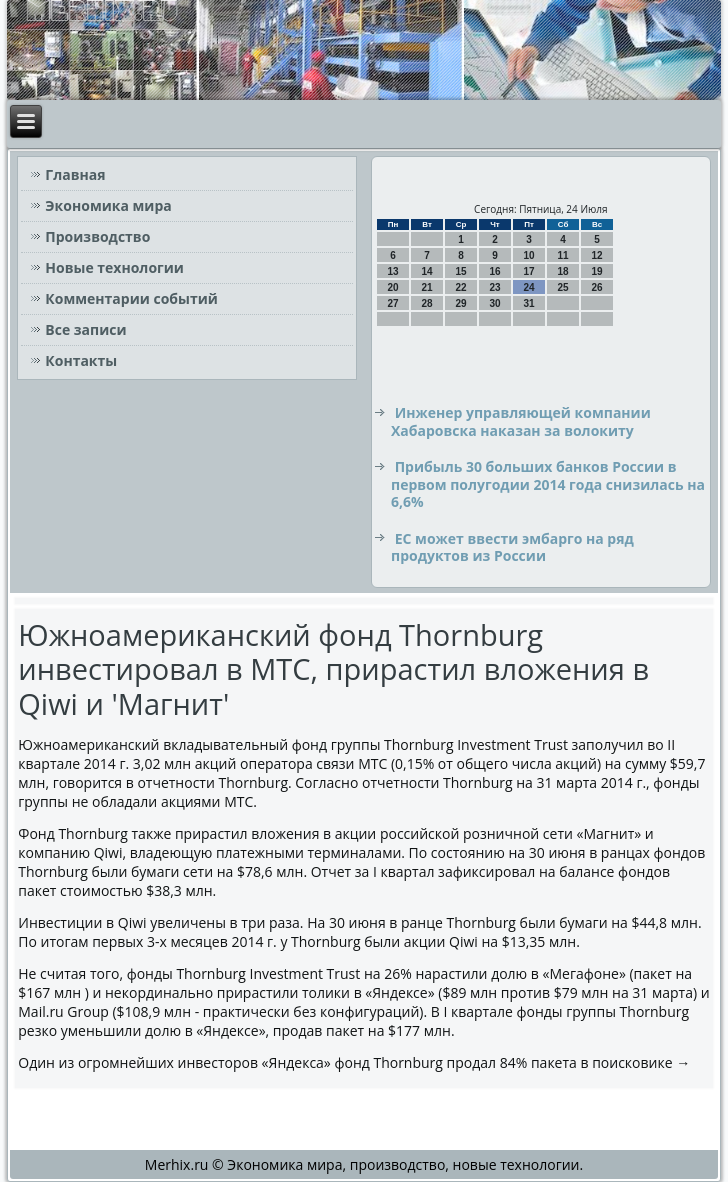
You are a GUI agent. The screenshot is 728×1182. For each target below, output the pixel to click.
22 (460, 287)
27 (392, 303)
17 (528, 271)
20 (392, 287)
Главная (75, 174)
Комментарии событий (131, 298)
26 (596, 287)
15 (460, 271)
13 (392, 271)
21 (426, 287)
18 (562, 271)
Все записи (85, 329)
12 (596, 255)
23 (494, 287)
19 (596, 271)
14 (426, 271)
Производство (97, 236)
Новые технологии (114, 267)
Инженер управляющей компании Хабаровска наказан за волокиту (521, 421)
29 (460, 303)
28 (426, 303)
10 (528, 255)
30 (494, 303)
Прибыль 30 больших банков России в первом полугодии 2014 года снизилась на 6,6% (548, 484)
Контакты (81, 360)
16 (494, 271)
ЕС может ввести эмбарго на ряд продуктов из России (512, 547)
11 (562, 255)
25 (562, 287)
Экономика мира (108, 205)
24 (528, 287)
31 (528, 303)
